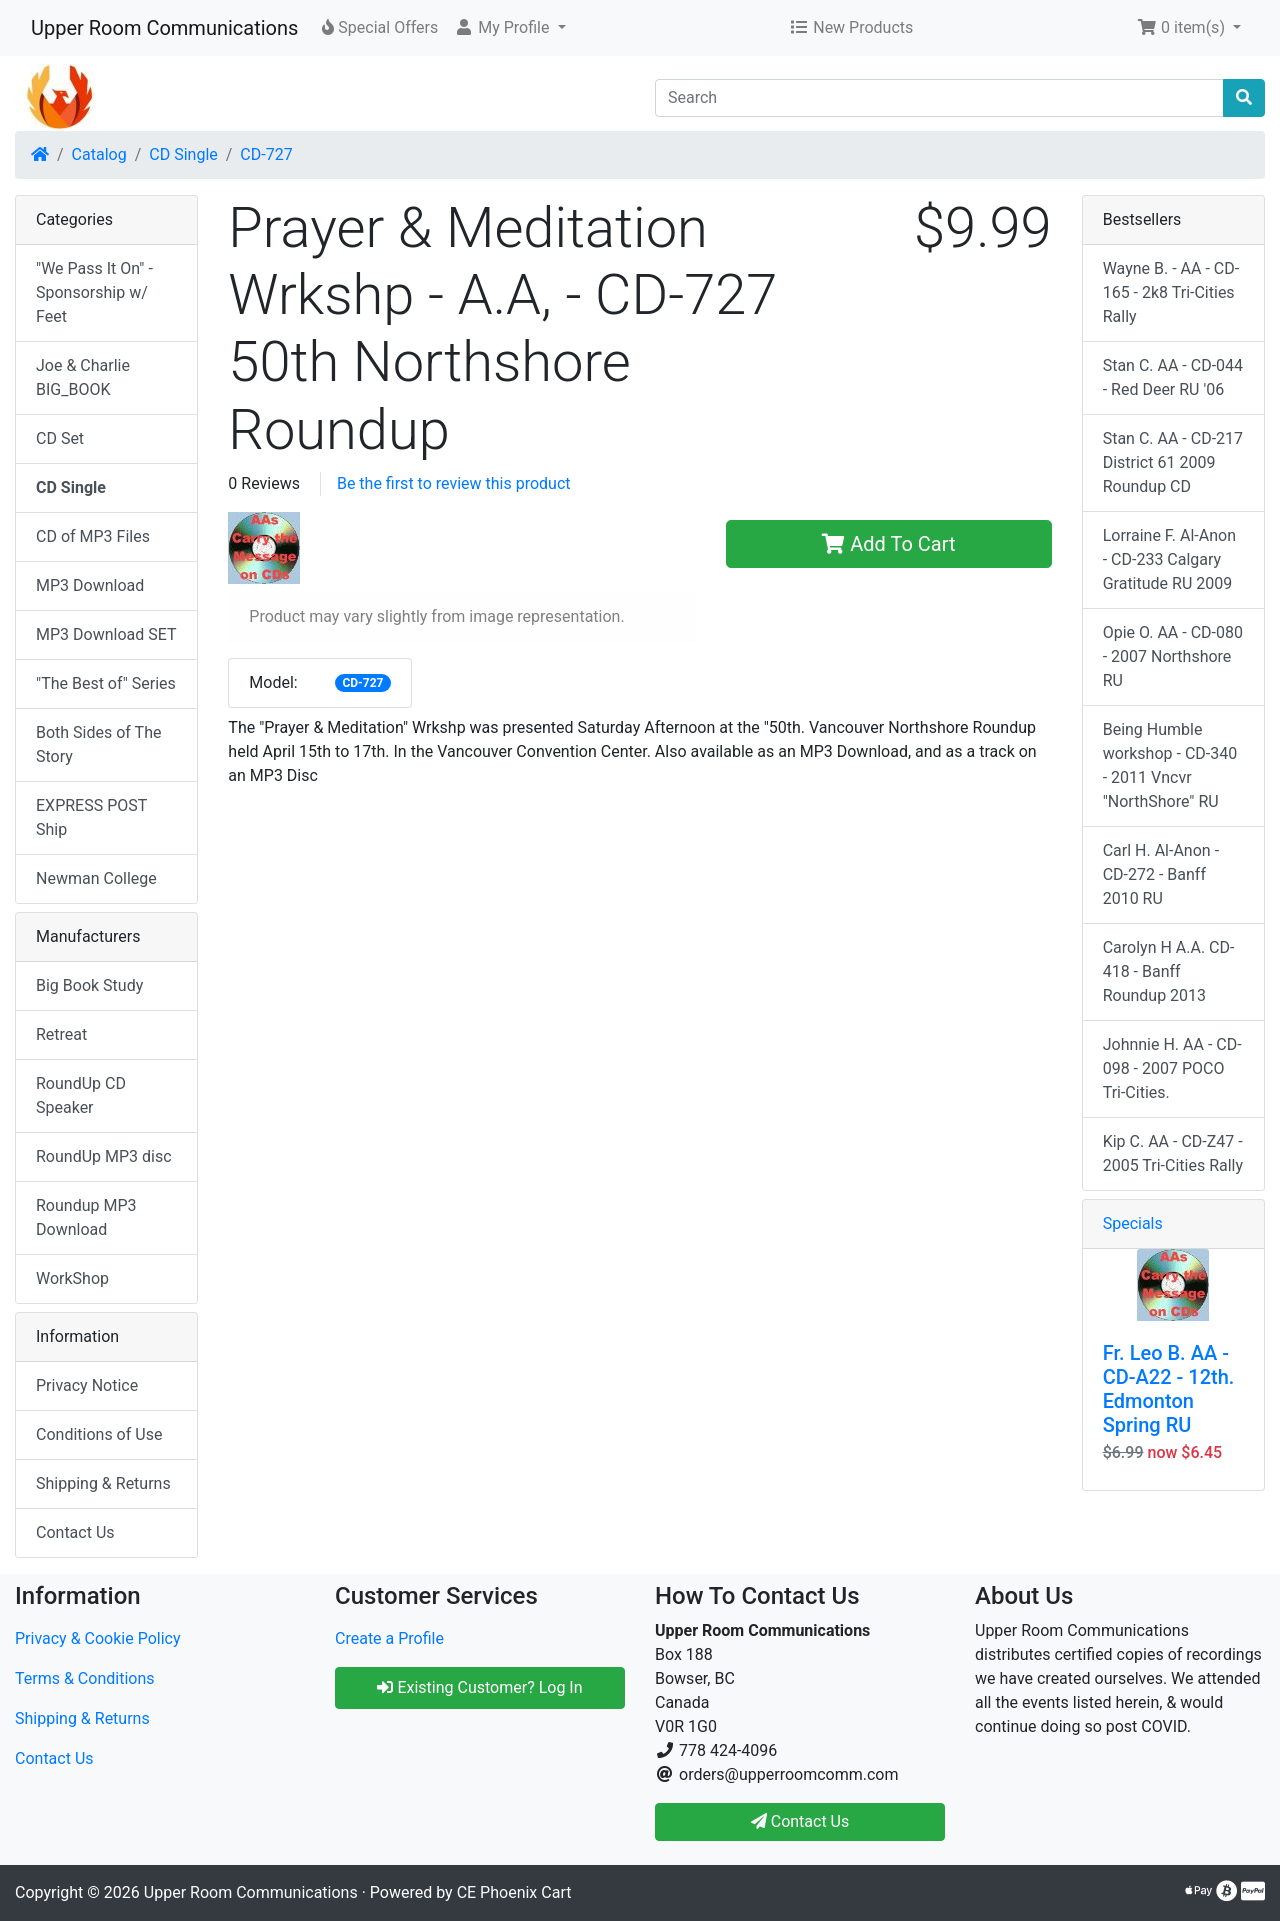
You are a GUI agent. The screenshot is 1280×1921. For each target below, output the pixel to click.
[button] (509, 28)
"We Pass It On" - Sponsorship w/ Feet (94, 292)
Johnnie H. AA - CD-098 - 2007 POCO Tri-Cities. (1172, 1068)
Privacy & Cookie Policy (98, 1638)
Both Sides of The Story (98, 744)
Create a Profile (389, 1638)
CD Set (60, 438)
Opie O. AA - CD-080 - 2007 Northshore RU (1173, 656)
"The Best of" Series (106, 683)
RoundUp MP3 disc (104, 1156)
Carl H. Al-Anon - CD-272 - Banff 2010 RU (1161, 874)
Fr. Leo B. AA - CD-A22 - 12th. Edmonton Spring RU (1169, 1389)
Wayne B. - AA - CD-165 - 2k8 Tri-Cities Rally (1171, 292)
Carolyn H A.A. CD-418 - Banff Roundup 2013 (1169, 971)
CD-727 (266, 154)
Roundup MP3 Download (86, 1217)
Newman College (96, 878)
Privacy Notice (87, 1385)
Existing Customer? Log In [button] (479, 1687)
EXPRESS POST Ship (91, 817)
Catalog (99, 154)
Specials (1133, 1223)
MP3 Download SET (106, 634)
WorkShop (72, 1278)
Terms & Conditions (85, 1678)
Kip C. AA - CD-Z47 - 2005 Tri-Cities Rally (1173, 1153)
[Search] (939, 98)
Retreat (61, 1034)
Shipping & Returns (103, 1483)
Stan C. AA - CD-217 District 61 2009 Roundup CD (1173, 462)
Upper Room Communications (164, 28)
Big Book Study (89, 985)
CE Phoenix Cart (514, 1892)
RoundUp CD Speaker (81, 1095)
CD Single (183, 154)
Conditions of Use (99, 1434)
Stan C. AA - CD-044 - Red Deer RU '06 (1173, 377)
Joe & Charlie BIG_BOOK (83, 377)
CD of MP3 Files (93, 536)
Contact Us (75, 1532)
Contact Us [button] (800, 1821)
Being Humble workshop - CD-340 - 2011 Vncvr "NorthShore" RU (1170, 765)
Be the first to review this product (454, 483)
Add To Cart (888, 544)
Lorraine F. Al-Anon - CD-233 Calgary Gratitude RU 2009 (1169, 559)
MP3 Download (90, 585)
